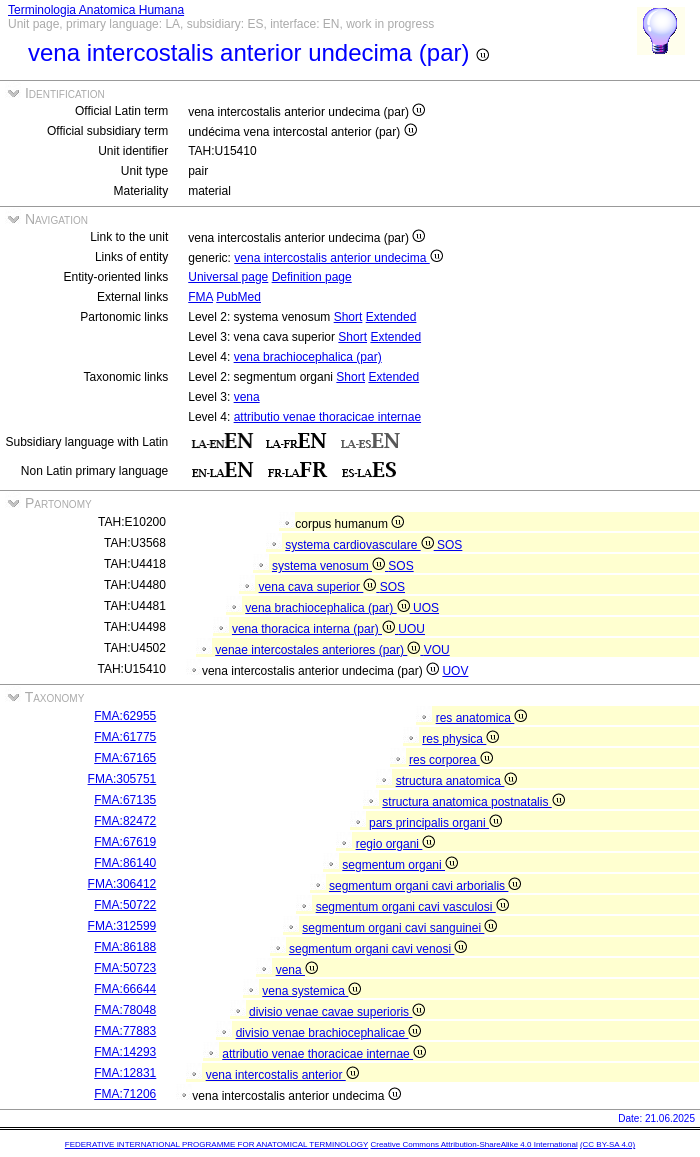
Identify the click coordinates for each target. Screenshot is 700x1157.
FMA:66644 (125, 989)
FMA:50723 (125, 968)
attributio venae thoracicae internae (327, 417)
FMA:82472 (125, 821)
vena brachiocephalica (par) (308, 357)
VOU (437, 650)
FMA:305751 (122, 779)
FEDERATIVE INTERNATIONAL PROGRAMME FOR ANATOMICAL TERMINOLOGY (216, 1144)
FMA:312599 (122, 926)
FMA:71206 (125, 1094)
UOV (455, 671)
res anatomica (482, 718)
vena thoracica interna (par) (315, 629)
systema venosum (330, 566)
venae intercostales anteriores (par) (319, 650)
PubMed (238, 297)
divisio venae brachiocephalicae (329, 1033)
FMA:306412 (122, 884)
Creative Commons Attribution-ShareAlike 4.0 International (473, 1144)
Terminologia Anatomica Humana (96, 10)
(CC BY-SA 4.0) (607, 1144)
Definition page (312, 277)
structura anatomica (457, 781)
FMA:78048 (125, 1010)
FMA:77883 (125, 1031)
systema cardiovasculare (361, 545)
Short (348, 317)
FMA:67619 (125, 842)
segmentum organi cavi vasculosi (412, 907)
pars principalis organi (435, 823)
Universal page (228, 277)
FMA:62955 (125, 716)
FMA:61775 (125, 737)
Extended (391, 317)
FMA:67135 (125, 800)
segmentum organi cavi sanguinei (399, 928)
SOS (449, 545)
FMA (200, 297)
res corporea (451, 760)
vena (247, 397)
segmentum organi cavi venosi (378, 949)
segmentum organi (400, 865)
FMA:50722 (125, 905)
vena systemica (311, 991)
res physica (460, 739)
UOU (411, 629)
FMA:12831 (125, 1073)
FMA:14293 (125, 1052)
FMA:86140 (125, 863)
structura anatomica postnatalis (473, 802)
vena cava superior (319, 587)
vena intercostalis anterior (282, 1075)
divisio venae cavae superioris (337, 1012)
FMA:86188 (125, 947)
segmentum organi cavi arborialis (425, 886)
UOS (426, 608)
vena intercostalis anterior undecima (338, 258)
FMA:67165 (125, 758)
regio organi (396, 844)
